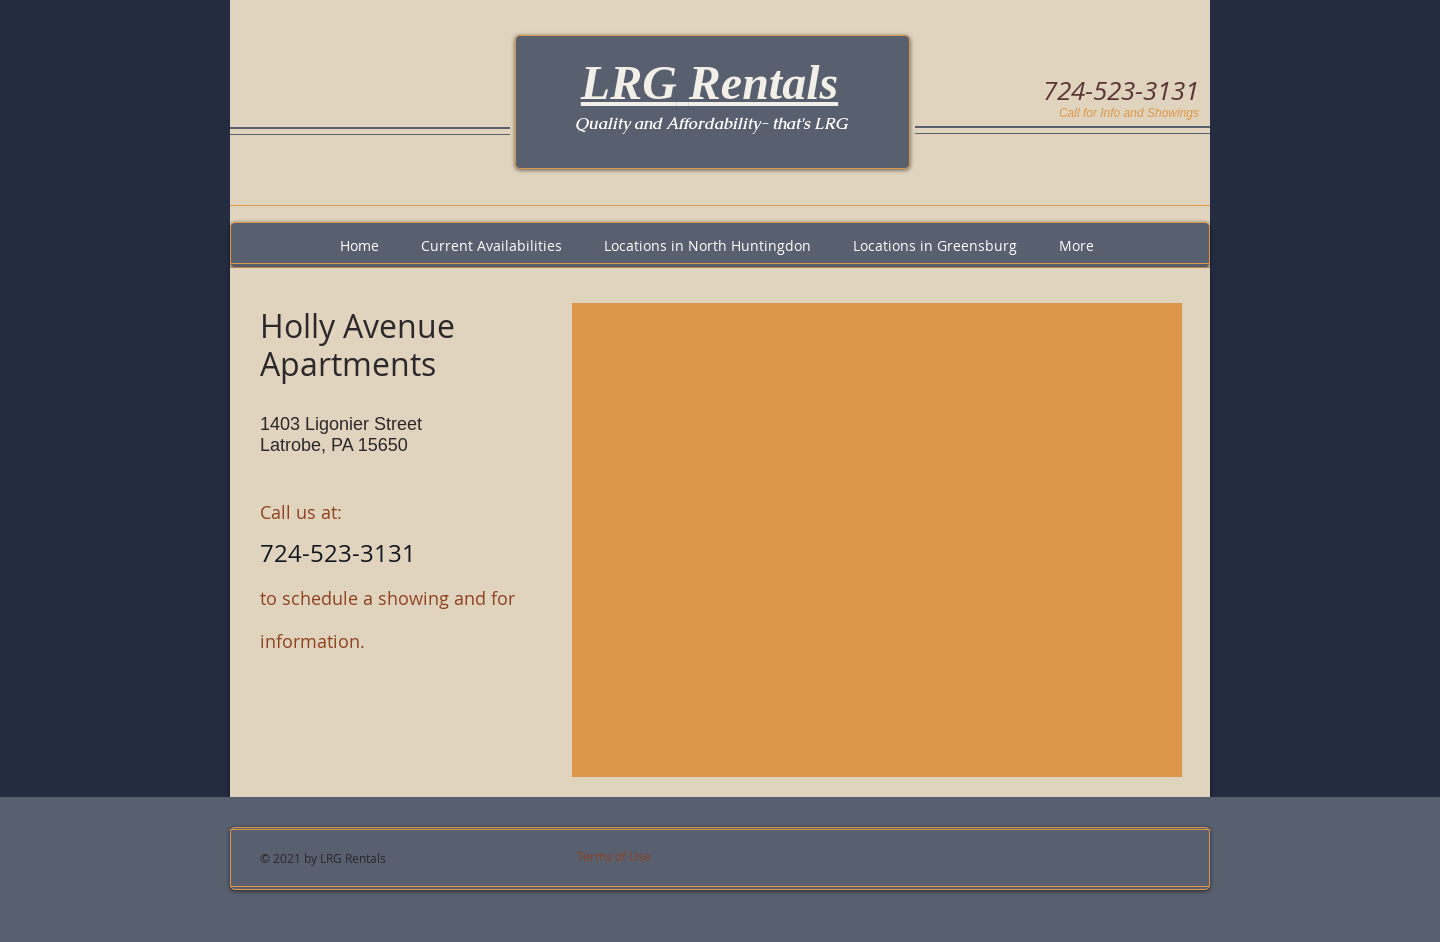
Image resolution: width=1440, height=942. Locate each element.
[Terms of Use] (642, 856)
